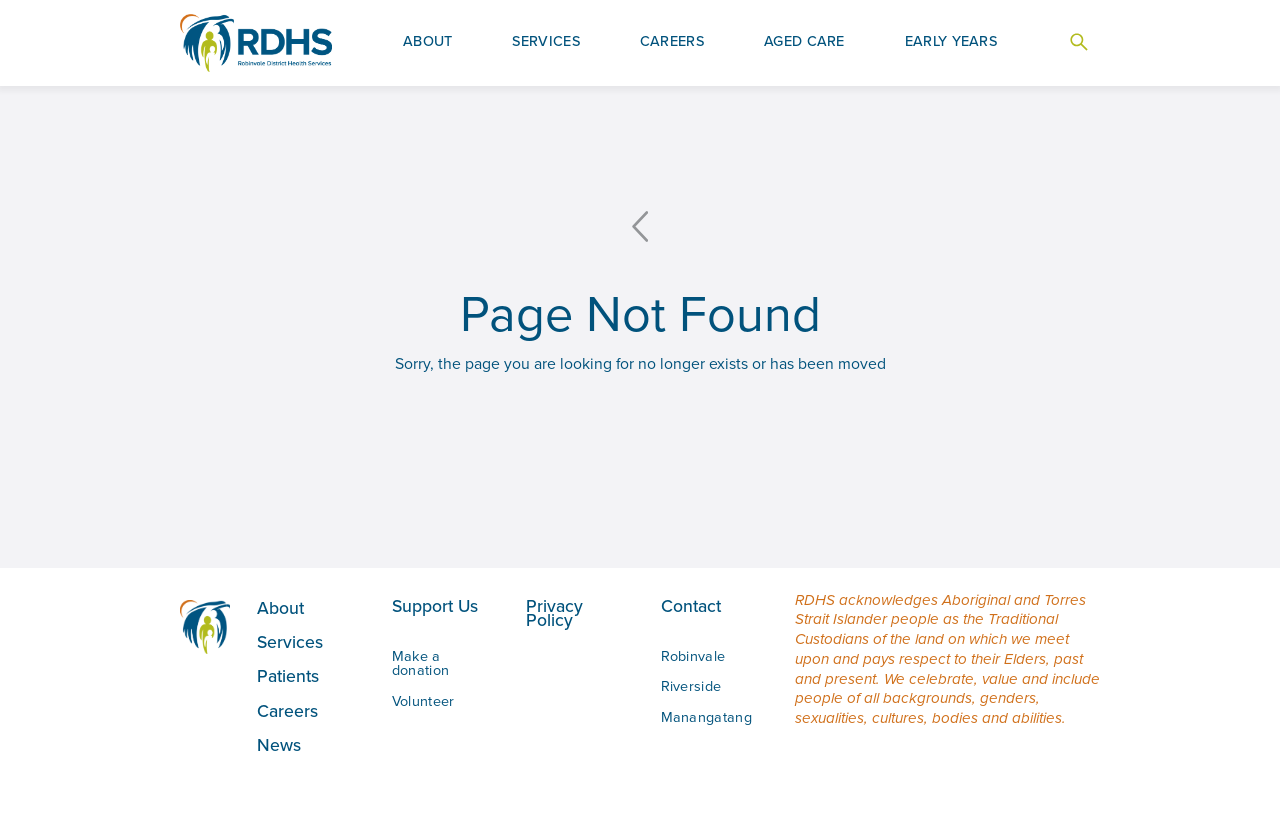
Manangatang (706, 717)
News (279, 744)
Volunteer (423, 701)
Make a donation (420, 663)
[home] (256, 43)
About (280, 607)
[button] (428, 43)
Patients (288, 675)
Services (290, 641)
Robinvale (693, 656)
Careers (287, 710)
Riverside (691, 686)
